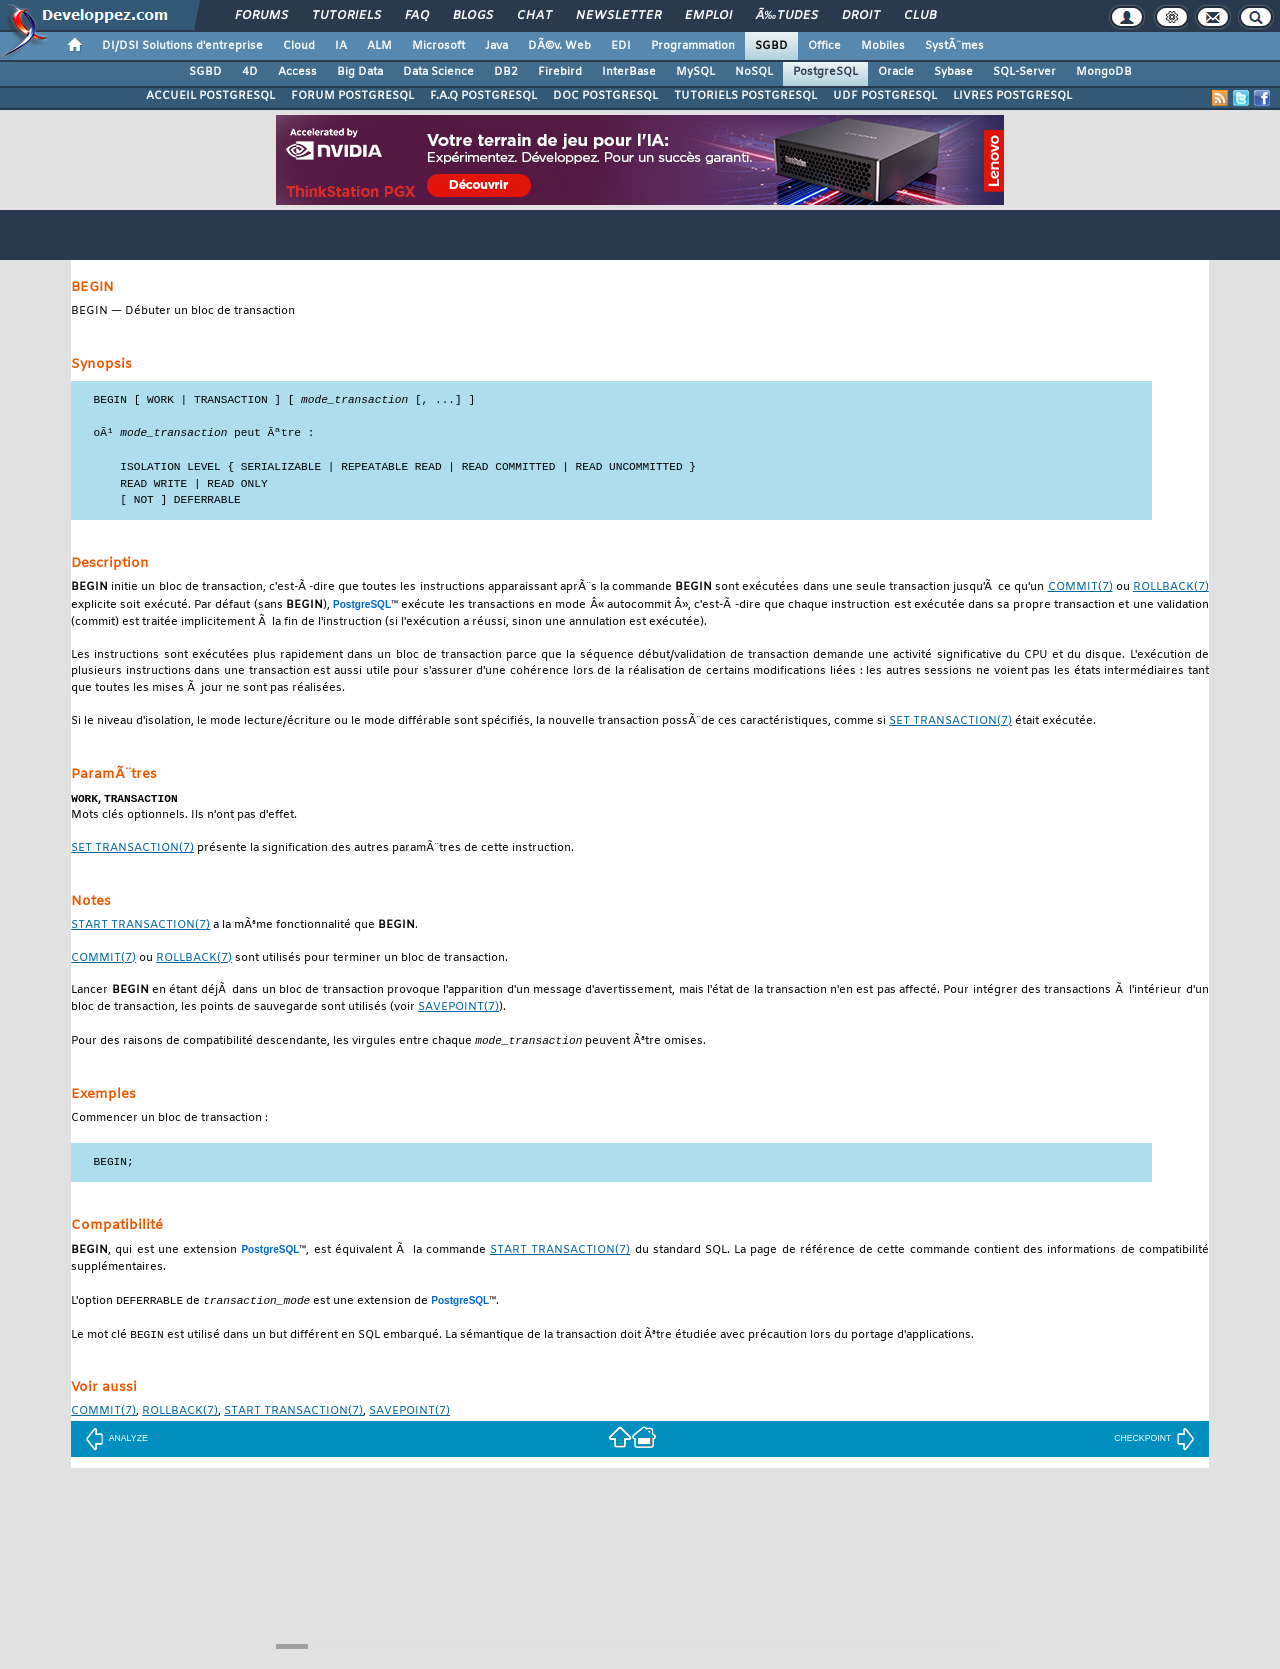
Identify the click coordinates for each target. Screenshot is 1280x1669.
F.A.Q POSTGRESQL (483, 96)
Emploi (708, 16)
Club (920, 16)
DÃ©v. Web (559, 46)
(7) (1080, 589)
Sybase (953, 72)
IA (341, 46)
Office (824, 46)
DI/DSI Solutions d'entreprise (182, 46)
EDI (621, 46)
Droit (861, 16)
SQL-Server (1024, 72)
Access (297, 72)
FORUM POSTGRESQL (352, 96)
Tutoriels (346, 16)
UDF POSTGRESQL (885, 96)
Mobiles (883, 46)
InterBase (629, 72)
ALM (379, 46)
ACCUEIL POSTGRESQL (210, 96)
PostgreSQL (825, 72)
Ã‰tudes (787, 16)
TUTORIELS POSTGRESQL (745, 96)
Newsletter (618, 16)
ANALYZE (116, 1444)
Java (496, 46)
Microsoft (438, 46)
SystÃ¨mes (954, 46)
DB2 (506, 72)
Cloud (299, 46)
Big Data (360, 72)
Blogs (473, 16)
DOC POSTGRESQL (605, 96)
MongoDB (1104, 72)
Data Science (438, 72)
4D (250, 72)
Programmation (693, 46)
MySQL (695, 72)
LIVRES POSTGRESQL (1012, 96)
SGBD (771, 46)
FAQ (417, 16)
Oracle (896, 72)
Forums (261, 16)
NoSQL (754, 72)
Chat (534, 16)
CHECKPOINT (1154, 1444)
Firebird (560, 72)
